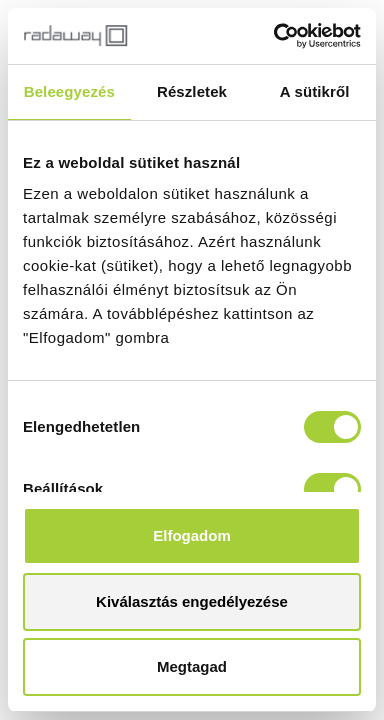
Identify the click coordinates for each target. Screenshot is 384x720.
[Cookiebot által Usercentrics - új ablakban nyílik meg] (275, 36)
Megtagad (192, 666)
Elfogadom (192, 535)
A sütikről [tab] (315, 91)
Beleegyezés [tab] (69, 91)
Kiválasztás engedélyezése (192, 601)
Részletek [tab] (192, 91)
